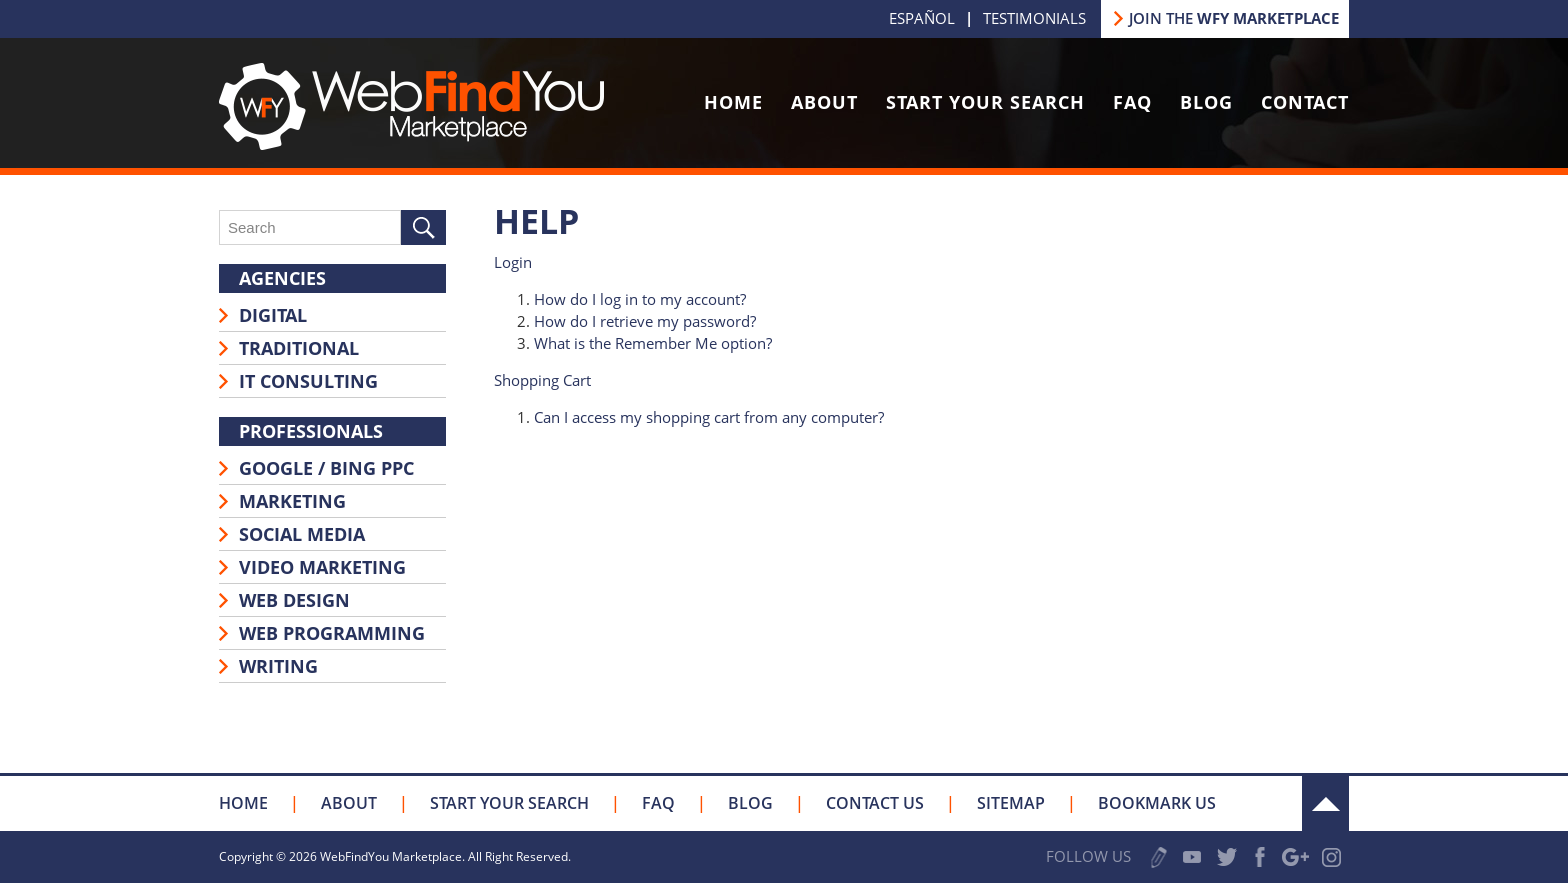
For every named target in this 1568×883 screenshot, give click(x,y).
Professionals (311, 431)
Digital (273, 315)
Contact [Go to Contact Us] (1305, 102)
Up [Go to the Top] (1325, 803)
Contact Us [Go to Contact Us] (875, 803)
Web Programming (332, 633)
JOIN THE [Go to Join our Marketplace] (1234, 18)
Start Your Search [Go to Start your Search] (985, 102)
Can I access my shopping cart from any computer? (709, 417)
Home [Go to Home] (733, 102)
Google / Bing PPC (326, 468)
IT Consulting (308, 381)
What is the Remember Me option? (653, 343)
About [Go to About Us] (824, 102)
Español (922, 18)
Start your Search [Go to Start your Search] (509, 803)
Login (513, 262)
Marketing (292, 501)
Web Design (294, 600)
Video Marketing (322, 567)
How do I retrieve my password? (645, 321)
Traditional (299, 348)
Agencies (282, 278)
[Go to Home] (411, 144)
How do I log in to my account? (640, 299)
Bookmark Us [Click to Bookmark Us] (1157, 803)
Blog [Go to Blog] (1206, 102)
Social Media (302, 534)
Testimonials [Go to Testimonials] (1034, 18)
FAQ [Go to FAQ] (1132, 102)
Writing (278, 666)
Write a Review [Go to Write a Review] (1159, 857)
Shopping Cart (542, 380)
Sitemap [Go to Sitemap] (1011, 803)
